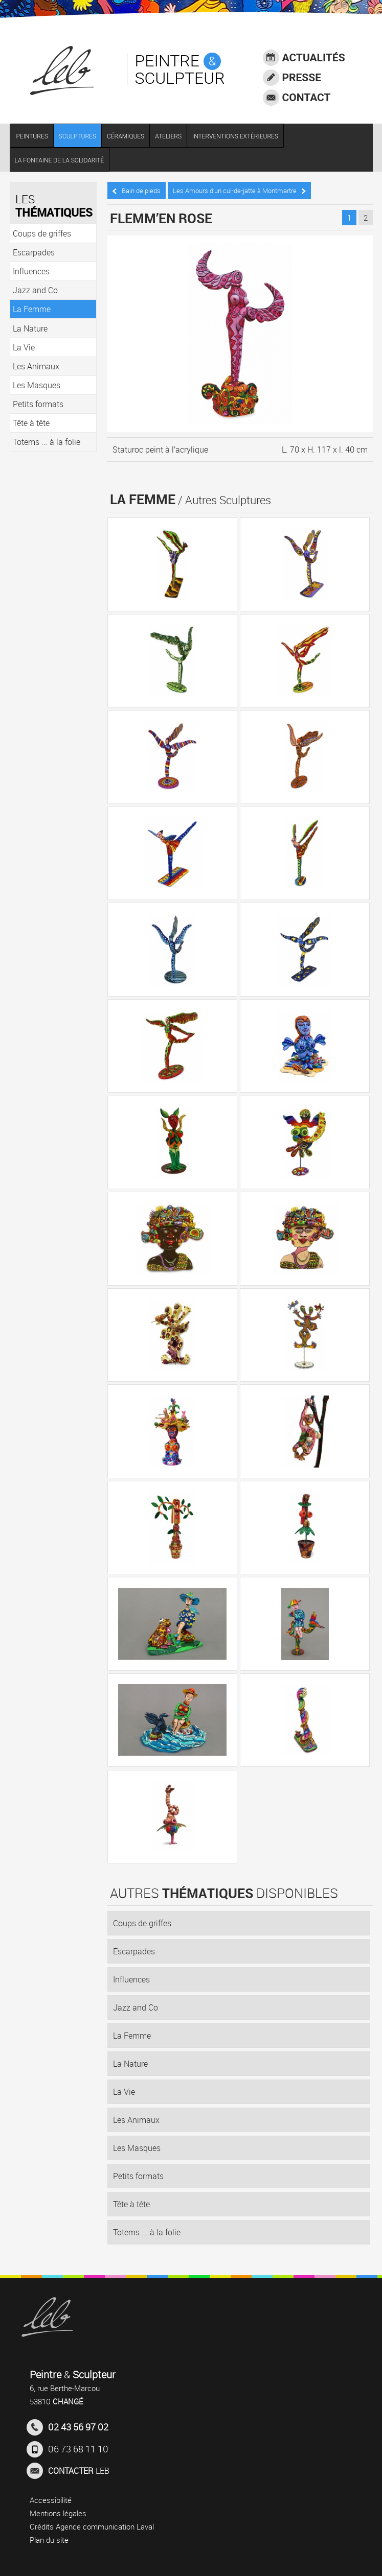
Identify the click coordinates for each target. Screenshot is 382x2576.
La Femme (132, 2035)
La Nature (130, 2063)
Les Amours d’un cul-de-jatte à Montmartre (239, 190)
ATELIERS (168, 136)
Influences (131, 1979)
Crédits (42, 2526)
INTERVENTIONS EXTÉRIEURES (235, 136)
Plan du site (49, 2540)
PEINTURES (32, 136)
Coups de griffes (142, 1923)
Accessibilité (51, 2500)
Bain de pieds (137, 190)
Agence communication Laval (105, 2526)
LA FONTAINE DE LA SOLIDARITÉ (59, 160)
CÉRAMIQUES (125, 136)
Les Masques (137, 2148)
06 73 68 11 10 (67, 2449)
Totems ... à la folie (147, 2232)
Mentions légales (58, 2513)
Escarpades (134, 1951)
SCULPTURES (77, 136)
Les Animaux (136, 2119)
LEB (68, 2471)
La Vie (124, 2091)
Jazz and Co (135, 2007)
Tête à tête (131, 2204)
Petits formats (138, 2176)
